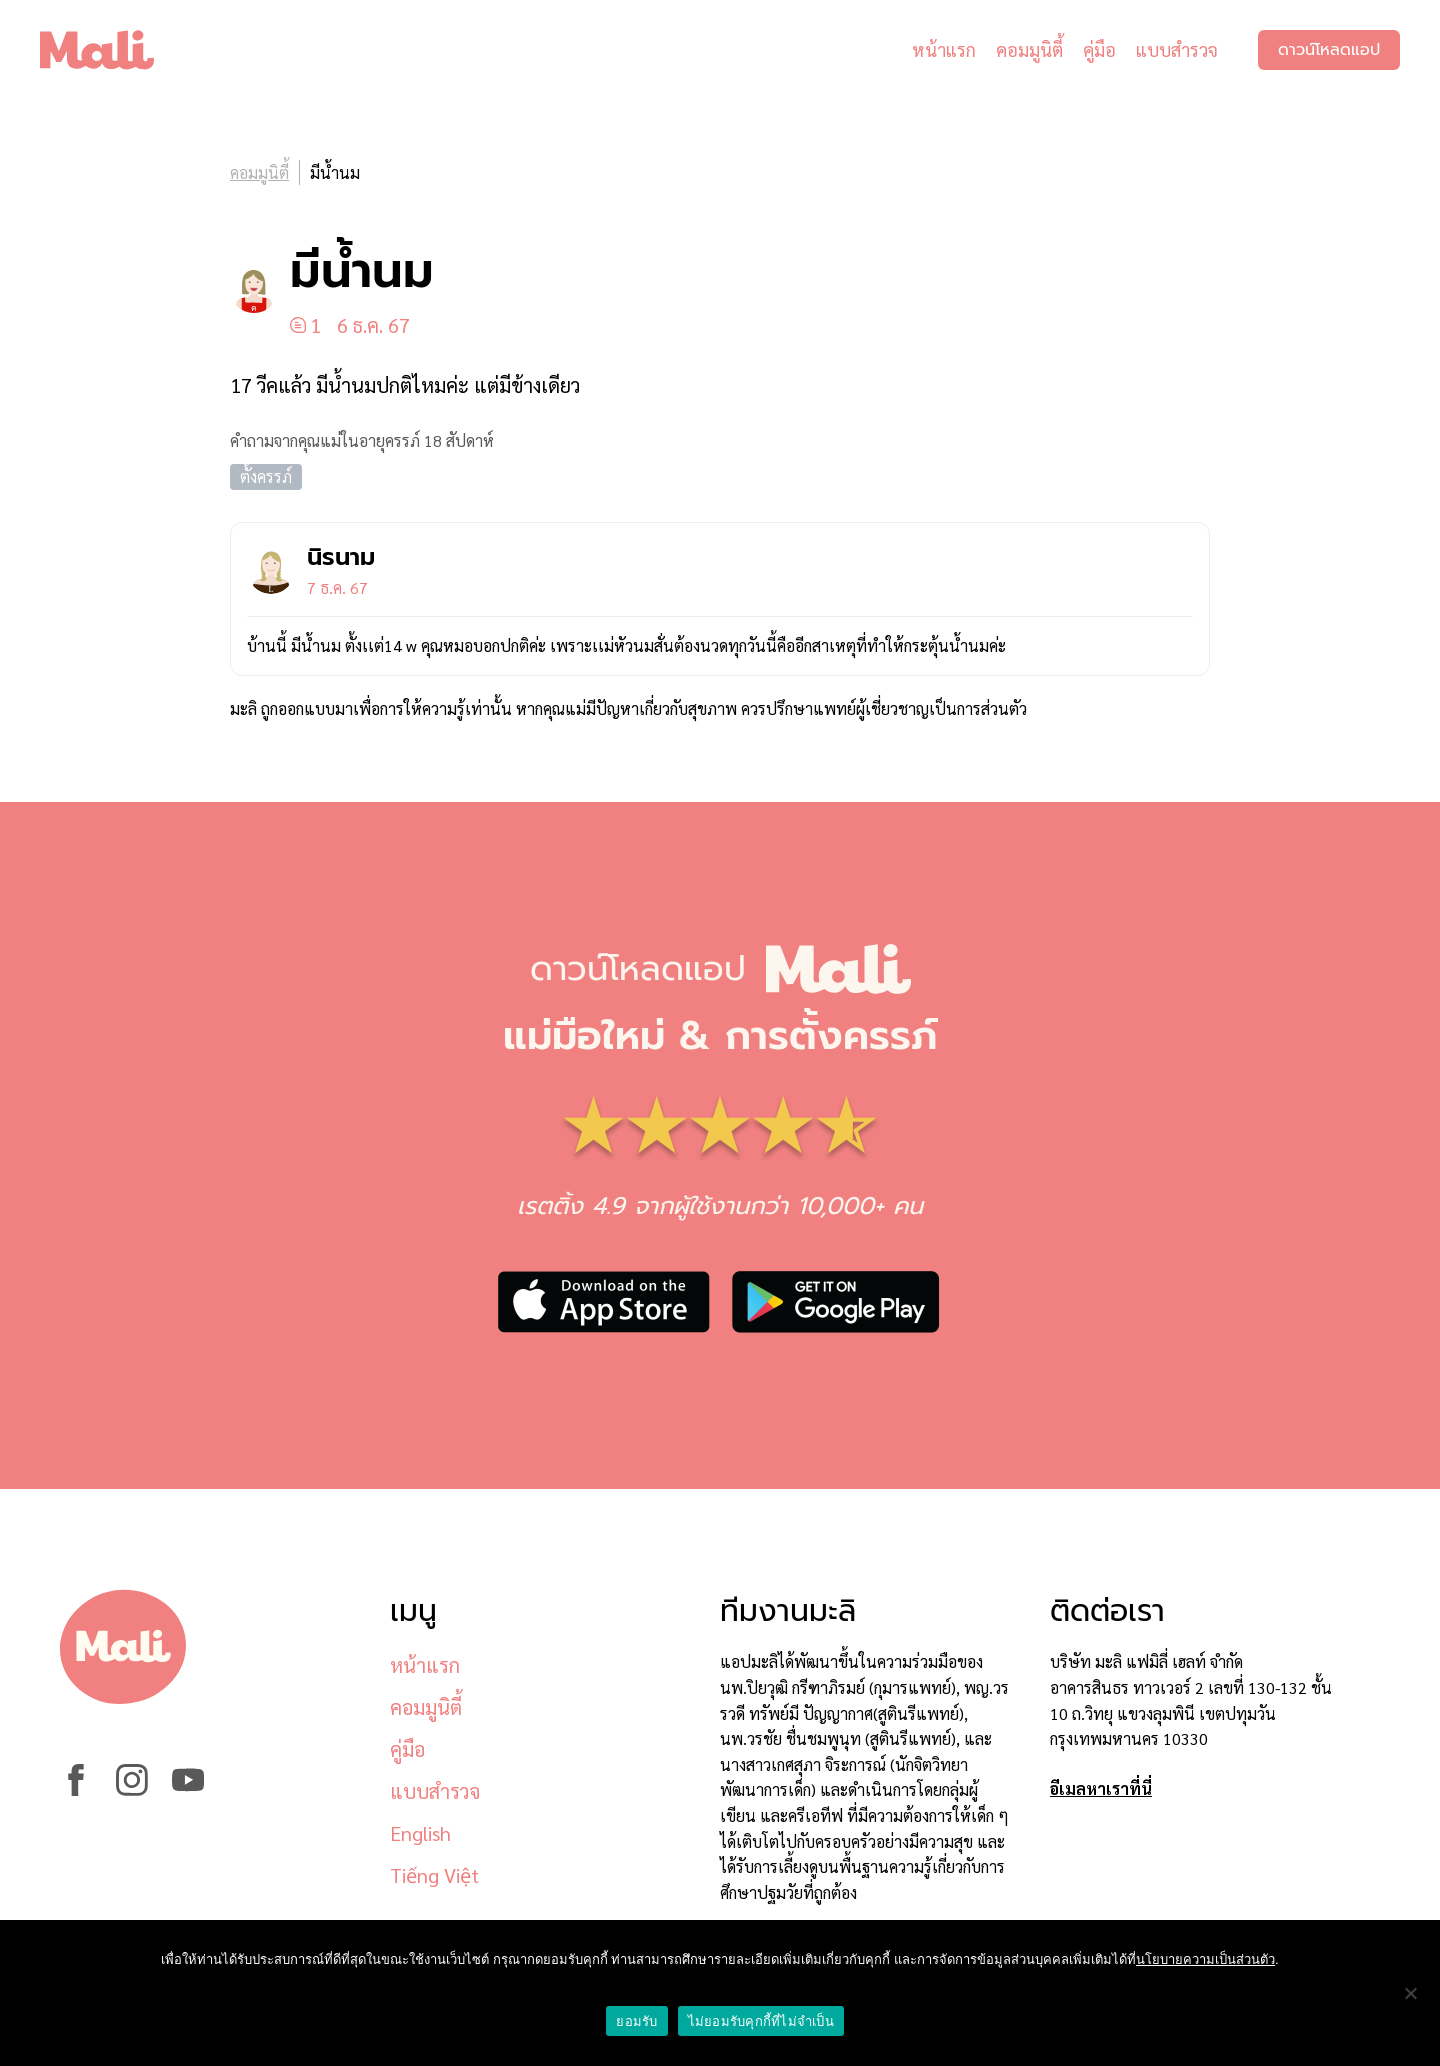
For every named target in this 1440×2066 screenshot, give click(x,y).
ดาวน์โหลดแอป (1329, 50)
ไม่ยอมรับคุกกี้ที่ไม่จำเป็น (761, 2021)
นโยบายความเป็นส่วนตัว (1205, 1959)
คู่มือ (1099, 49)
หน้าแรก (944, 49)
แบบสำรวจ (1177, 49)
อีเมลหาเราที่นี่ (1101, 1788)
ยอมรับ (636, 2021)
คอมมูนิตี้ (1029, 49)
